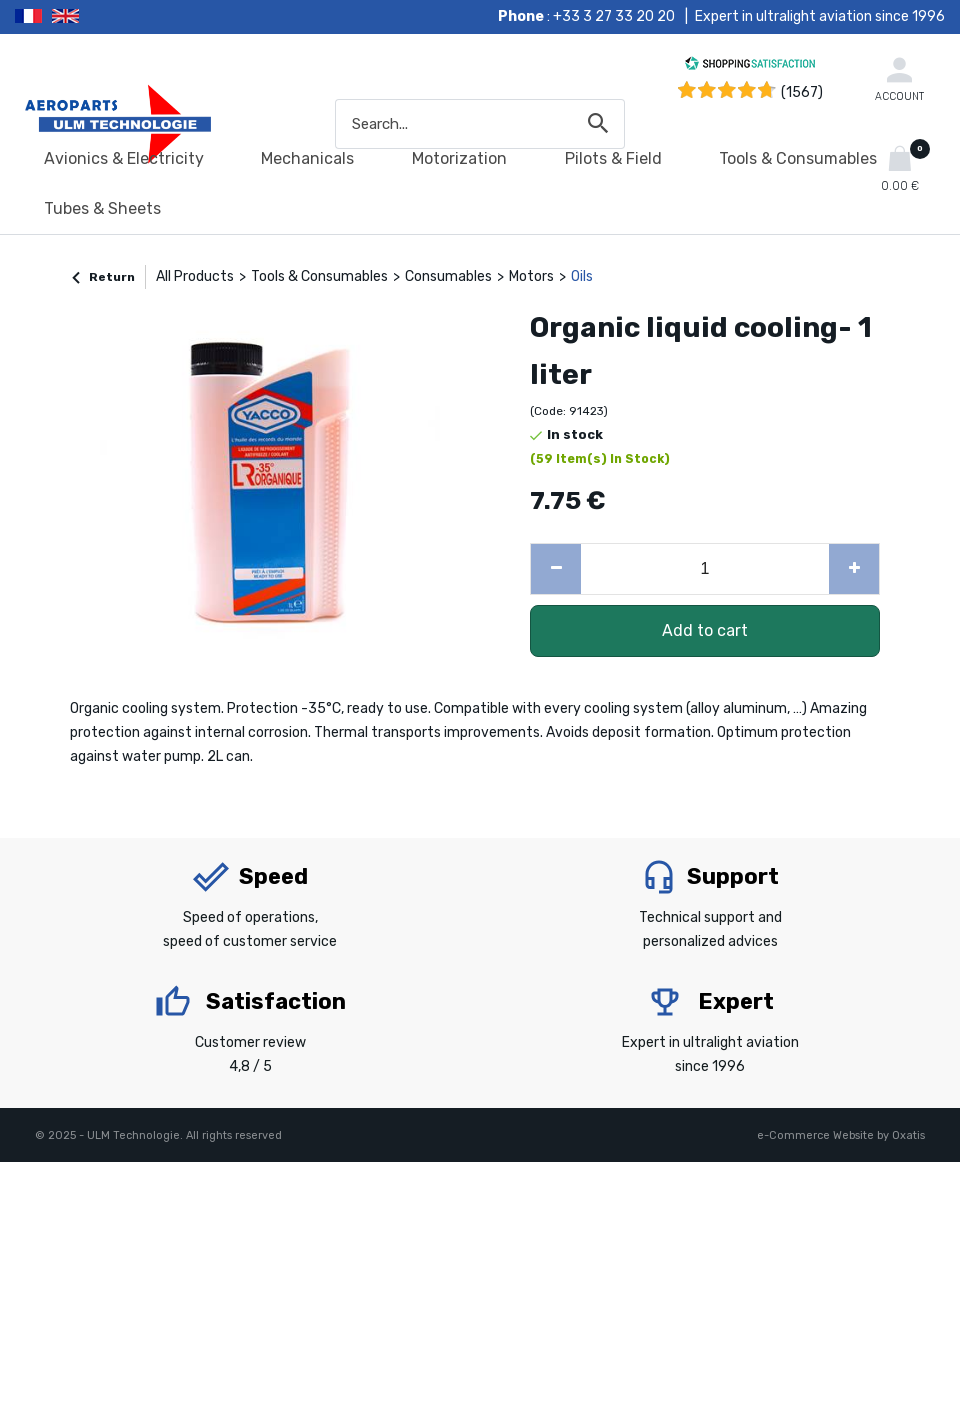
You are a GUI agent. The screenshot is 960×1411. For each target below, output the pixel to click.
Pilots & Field (613, 158)
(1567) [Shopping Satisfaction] (802, 92)
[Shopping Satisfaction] (750, 66)
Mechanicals (307, 158)
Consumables (448, 276)
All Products (195, 276)
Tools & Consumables (798, 158)
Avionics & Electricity (124, 158)
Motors (531, 276)
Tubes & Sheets (102, 208)
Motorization (459, 158)
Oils (582, 276)
